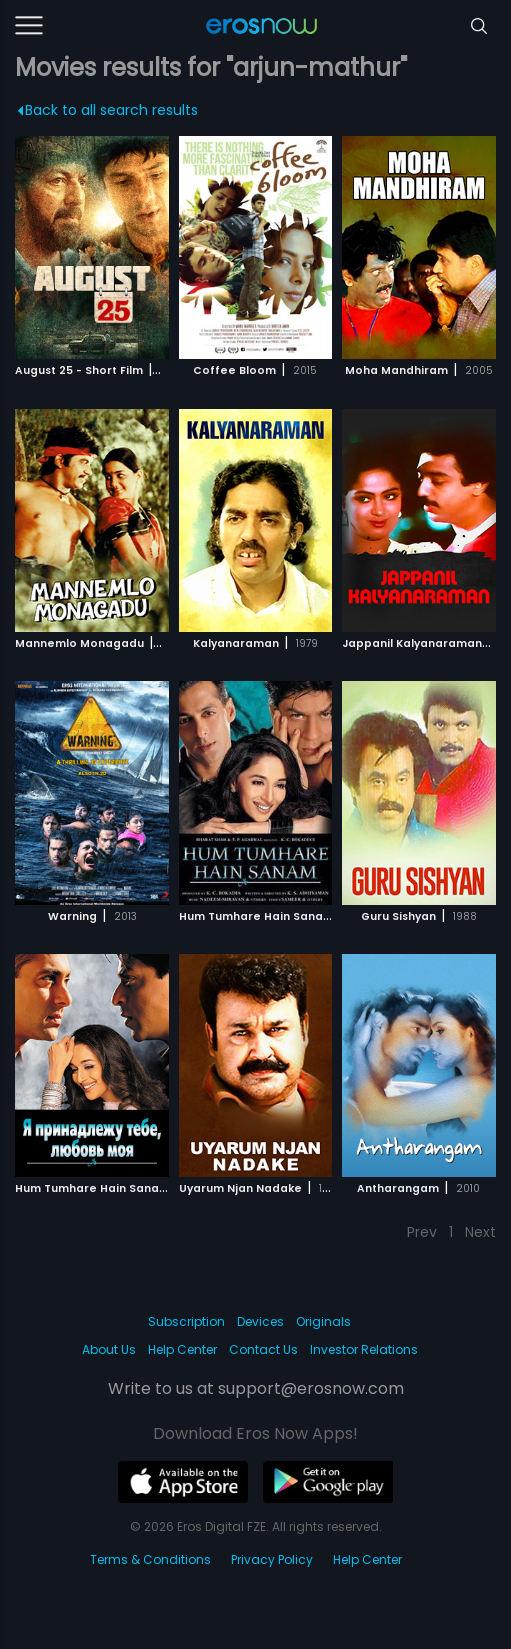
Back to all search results (108, 110)
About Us (109, 1349)
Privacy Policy (272, 1559)
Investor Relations (364, 1349)
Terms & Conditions (150, 1559)
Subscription (186, 1321)
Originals (323, 1321)
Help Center (182, 1349)
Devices (260, 1321)
